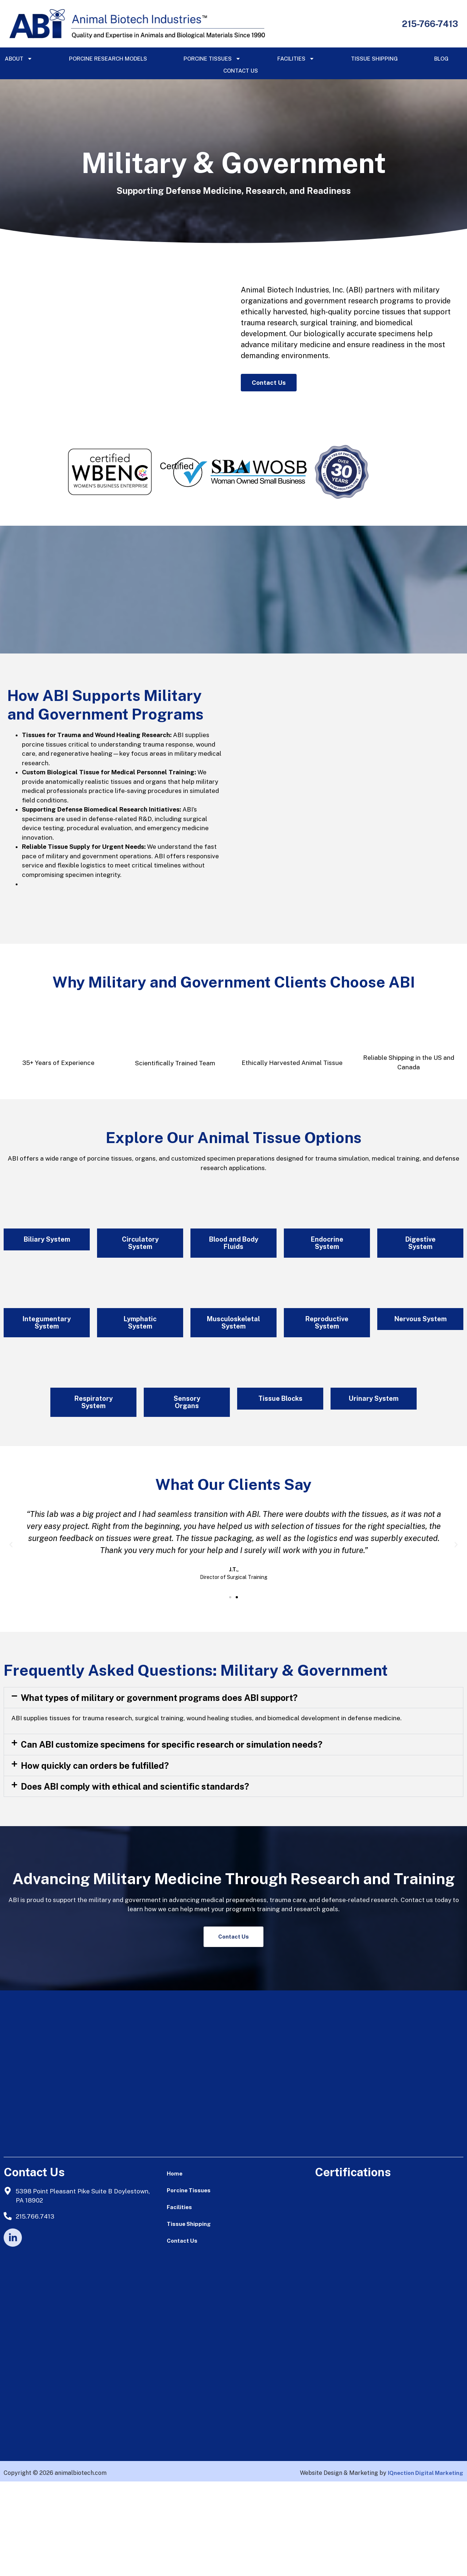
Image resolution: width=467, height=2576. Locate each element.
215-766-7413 (430, 24)
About (18, 58)
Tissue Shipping (374, 58)
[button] (11, 1639)
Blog (441, 58)
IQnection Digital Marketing (425, 2568)
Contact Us (240, 71)
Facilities (295, 58)
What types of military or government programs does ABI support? (159, 1792)
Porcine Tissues (212, 58)
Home (174, 2268)
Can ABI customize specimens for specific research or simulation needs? (172, 1839)
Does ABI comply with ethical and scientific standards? (135, 1881)
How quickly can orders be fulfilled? (95, 1860)
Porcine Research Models (108, 58)
